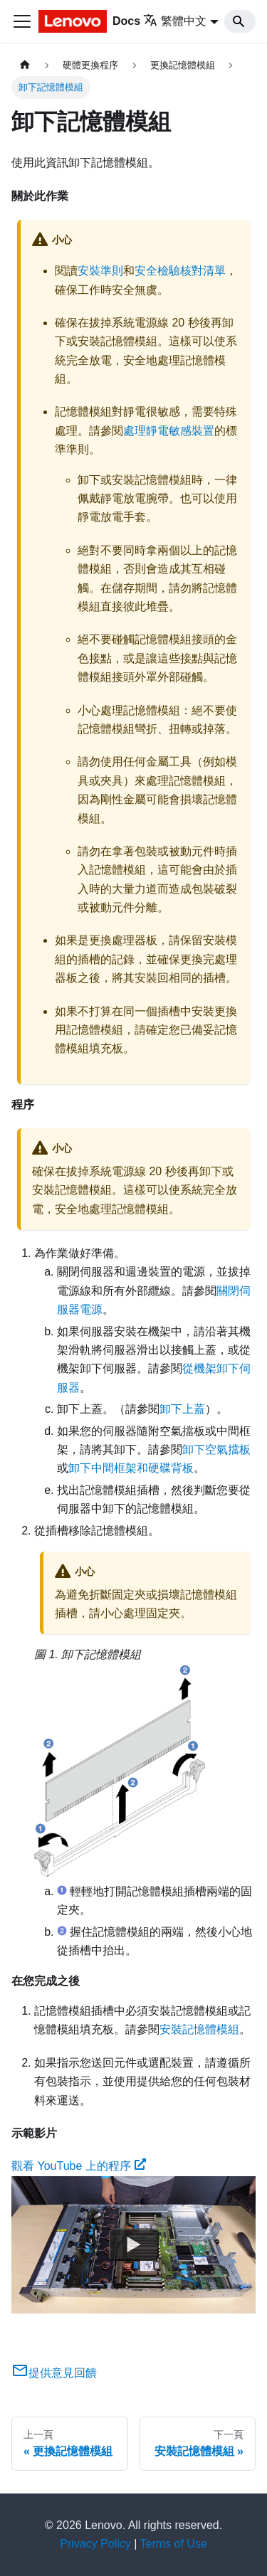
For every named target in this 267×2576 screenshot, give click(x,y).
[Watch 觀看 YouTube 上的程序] (134, 2244)
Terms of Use (173, 2544)
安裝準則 (100, 271)
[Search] (240, 21)
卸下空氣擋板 (216, 1449)
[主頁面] (24, 65)
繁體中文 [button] (174, 21)
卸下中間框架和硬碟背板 (131, 1468)
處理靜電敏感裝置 (168, 431)
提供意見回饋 (54, 2373)
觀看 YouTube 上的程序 (78, 2166)
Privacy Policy (95, 2544)
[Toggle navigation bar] (22, 21)
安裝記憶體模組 (199, 2029)
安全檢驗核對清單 (180, 271)
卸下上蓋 (182, 1409)
